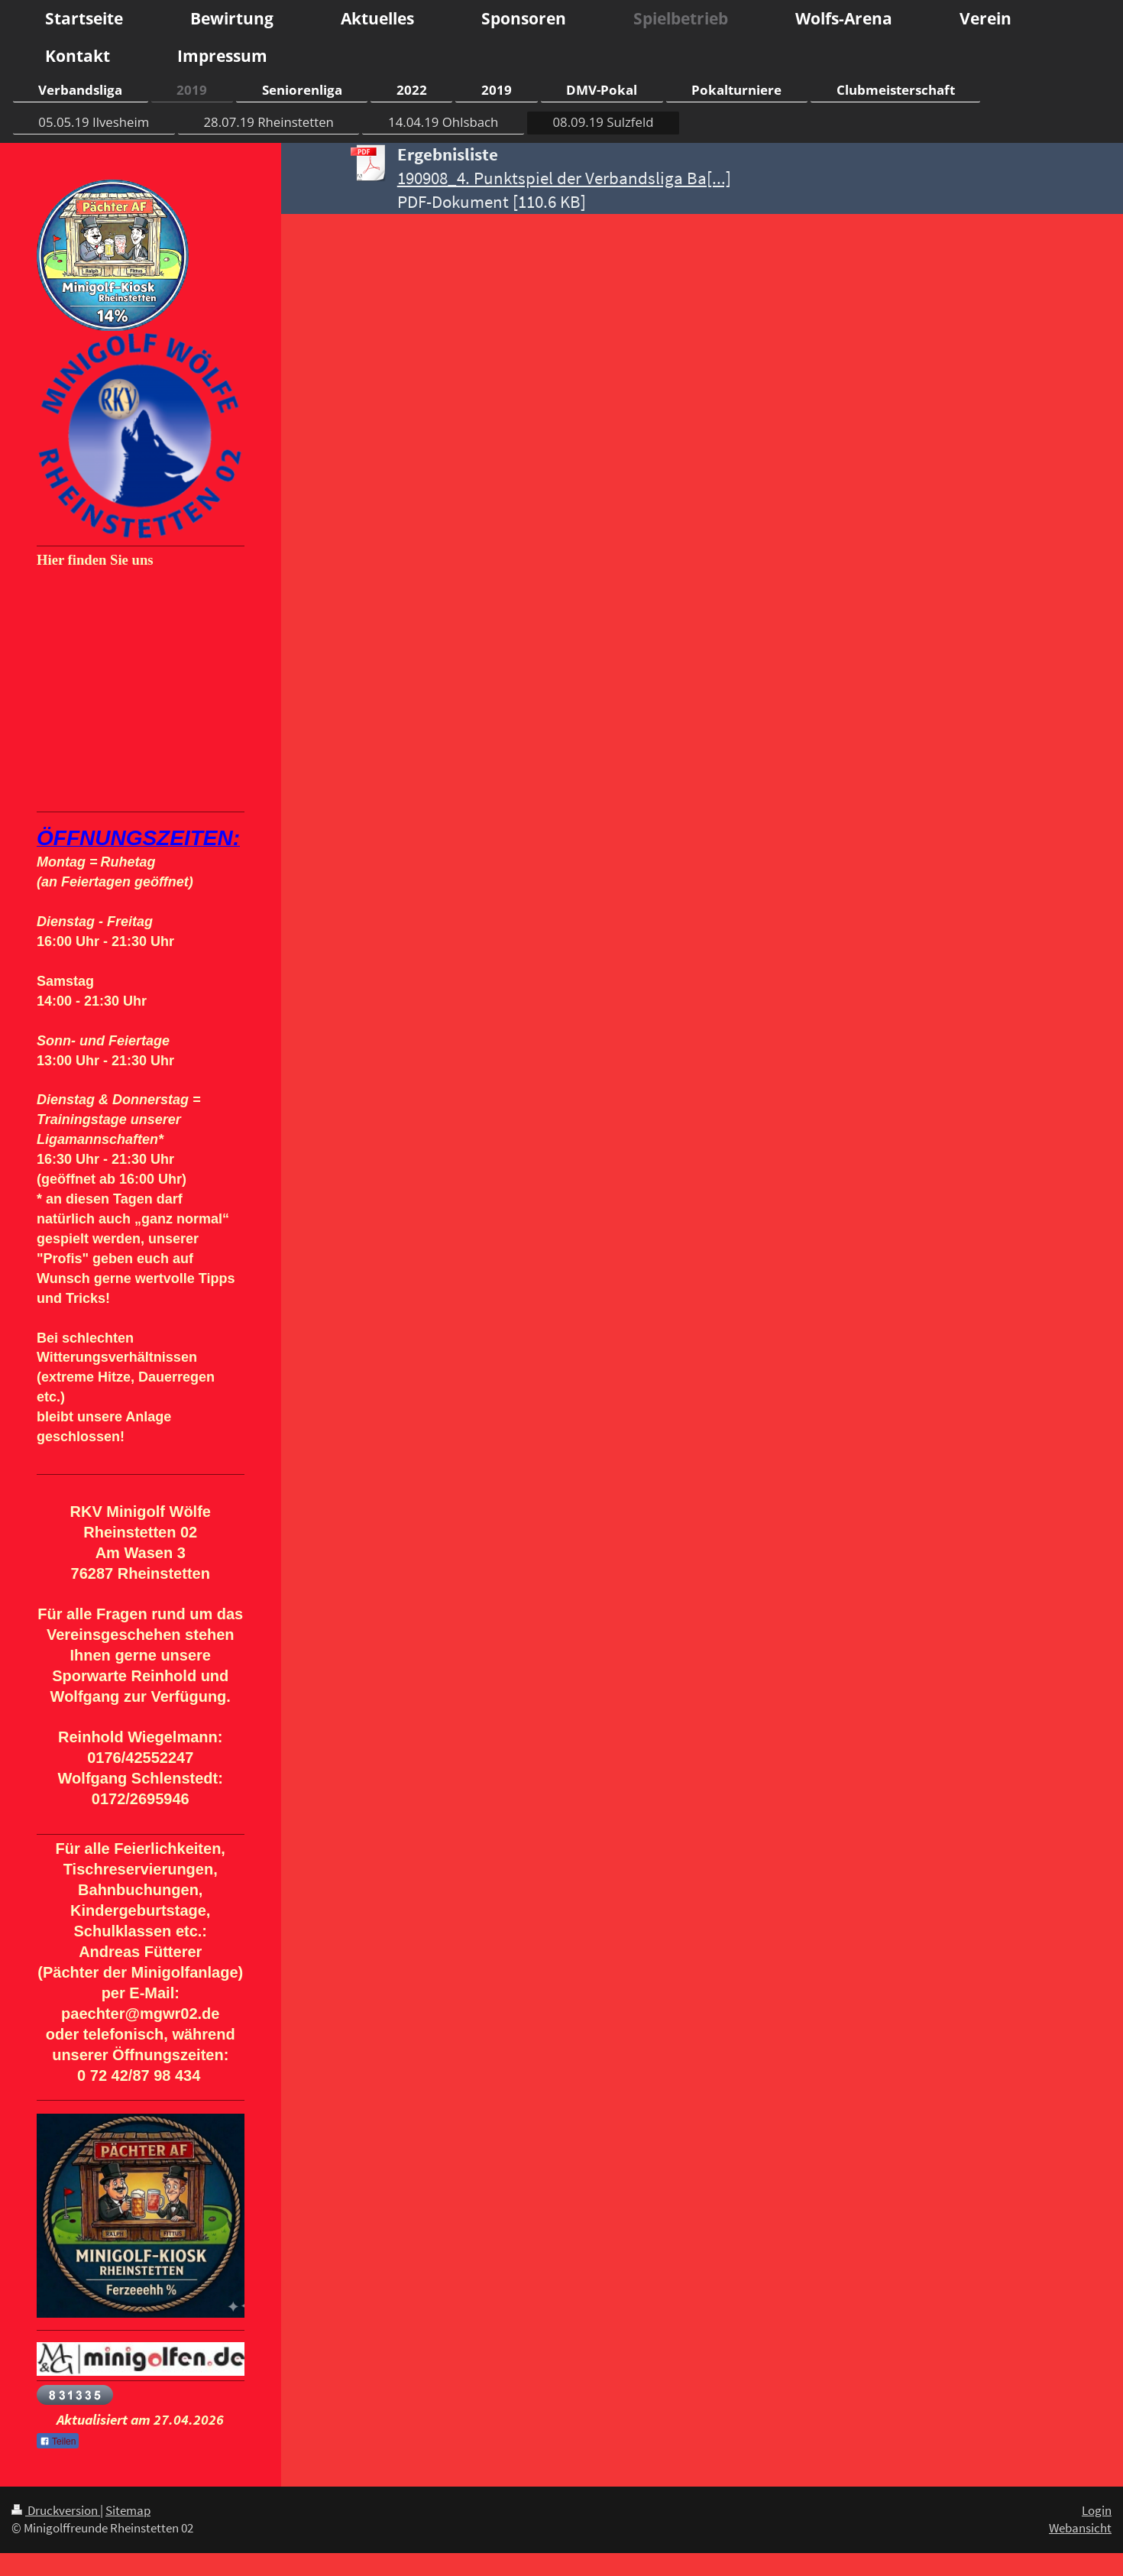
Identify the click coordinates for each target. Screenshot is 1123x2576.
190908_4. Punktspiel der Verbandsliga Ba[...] (564, 178)
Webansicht (1080, 2527)
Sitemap (127, 2510)
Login (1097, 2510)
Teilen (58, 2441)
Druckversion (55, 2510)
